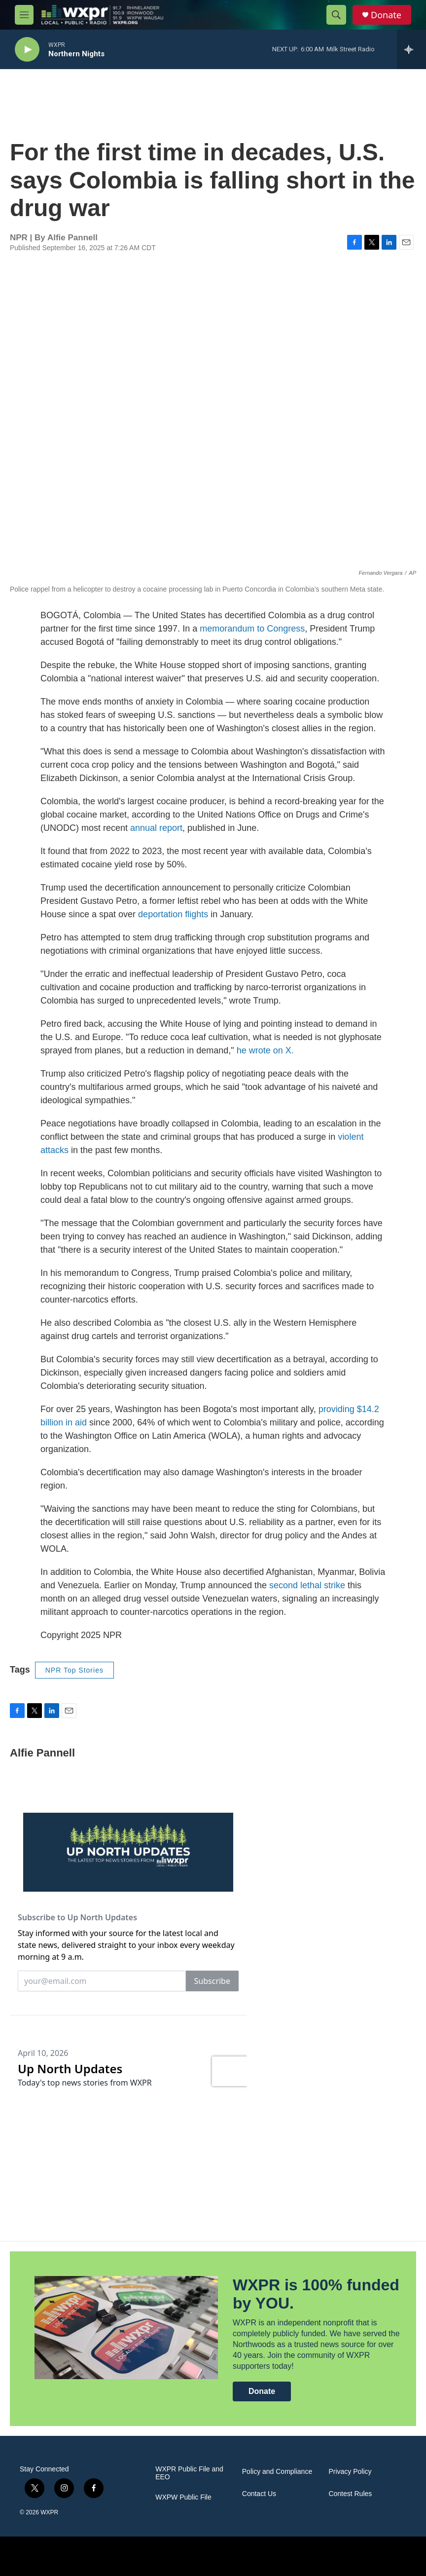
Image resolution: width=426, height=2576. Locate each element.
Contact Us (259, 2494)
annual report (156, 828)
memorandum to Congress (252, 629)
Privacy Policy (349, 2471)
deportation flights (173, 914)
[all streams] (411, 49)
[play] (27, 49)
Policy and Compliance (277, 2471)
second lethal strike (307, 1585)
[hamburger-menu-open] (24, 15)
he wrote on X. (265, 1050)
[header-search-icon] (336, 15)
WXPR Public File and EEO (189, 2473)
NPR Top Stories (74, 1670)
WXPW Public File (183, 2497)
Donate (386, 15)
